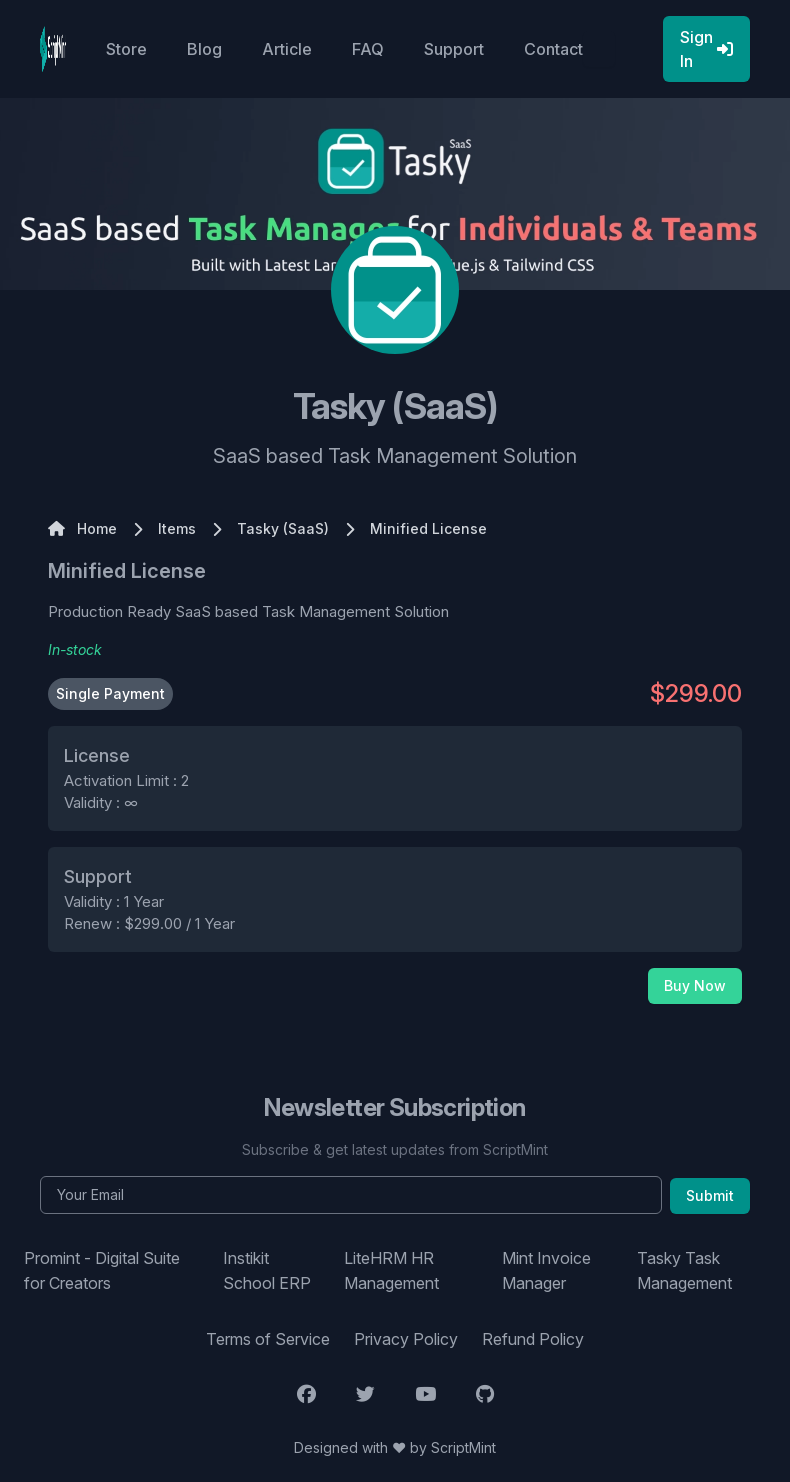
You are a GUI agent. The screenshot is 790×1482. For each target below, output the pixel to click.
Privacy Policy (406, 1339)
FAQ (368, 49)
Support (454, 49)
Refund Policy (533, 1339)
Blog (204, 49)
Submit (710, 1195)
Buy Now (695, 985)
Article (287, 49)
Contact (553, 49)
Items (177, 528)
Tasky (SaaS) (283, 528)
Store (126, 49)
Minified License (127, 571)
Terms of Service (268, 1339)
